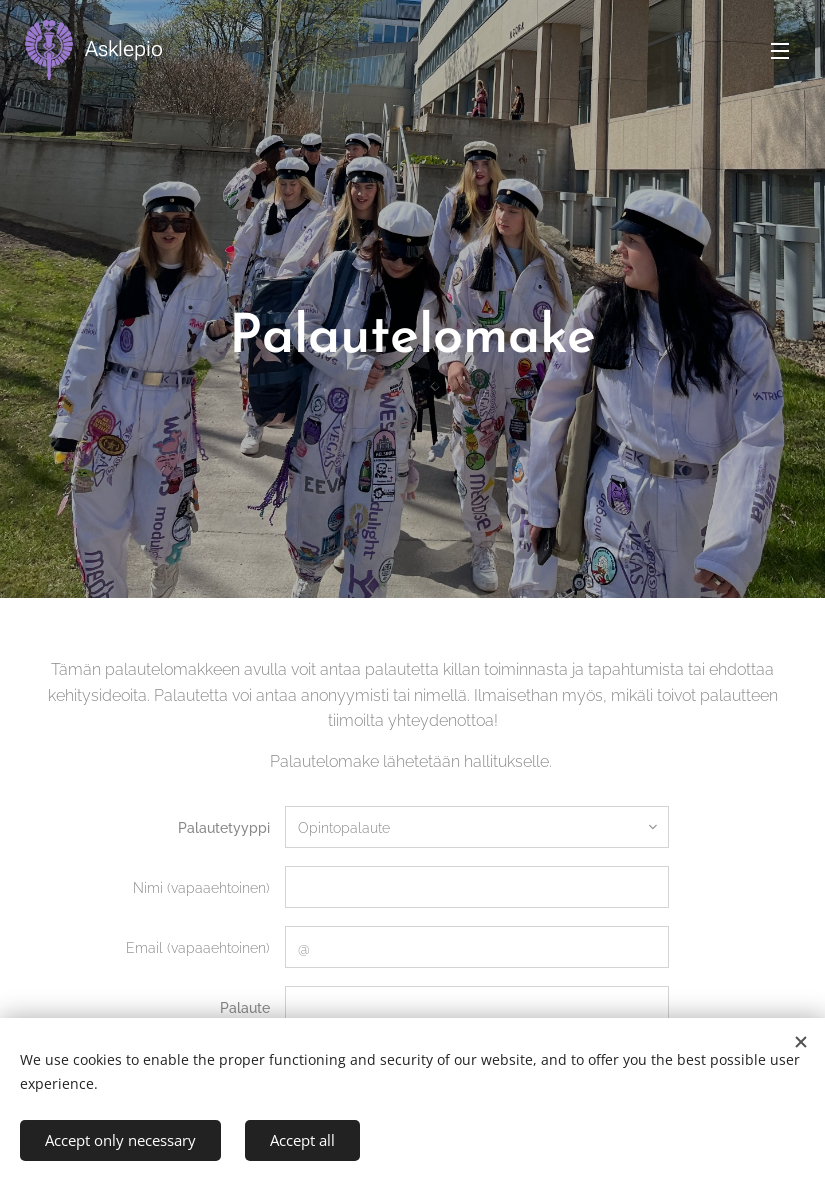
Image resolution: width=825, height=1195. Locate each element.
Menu (780, 51)
